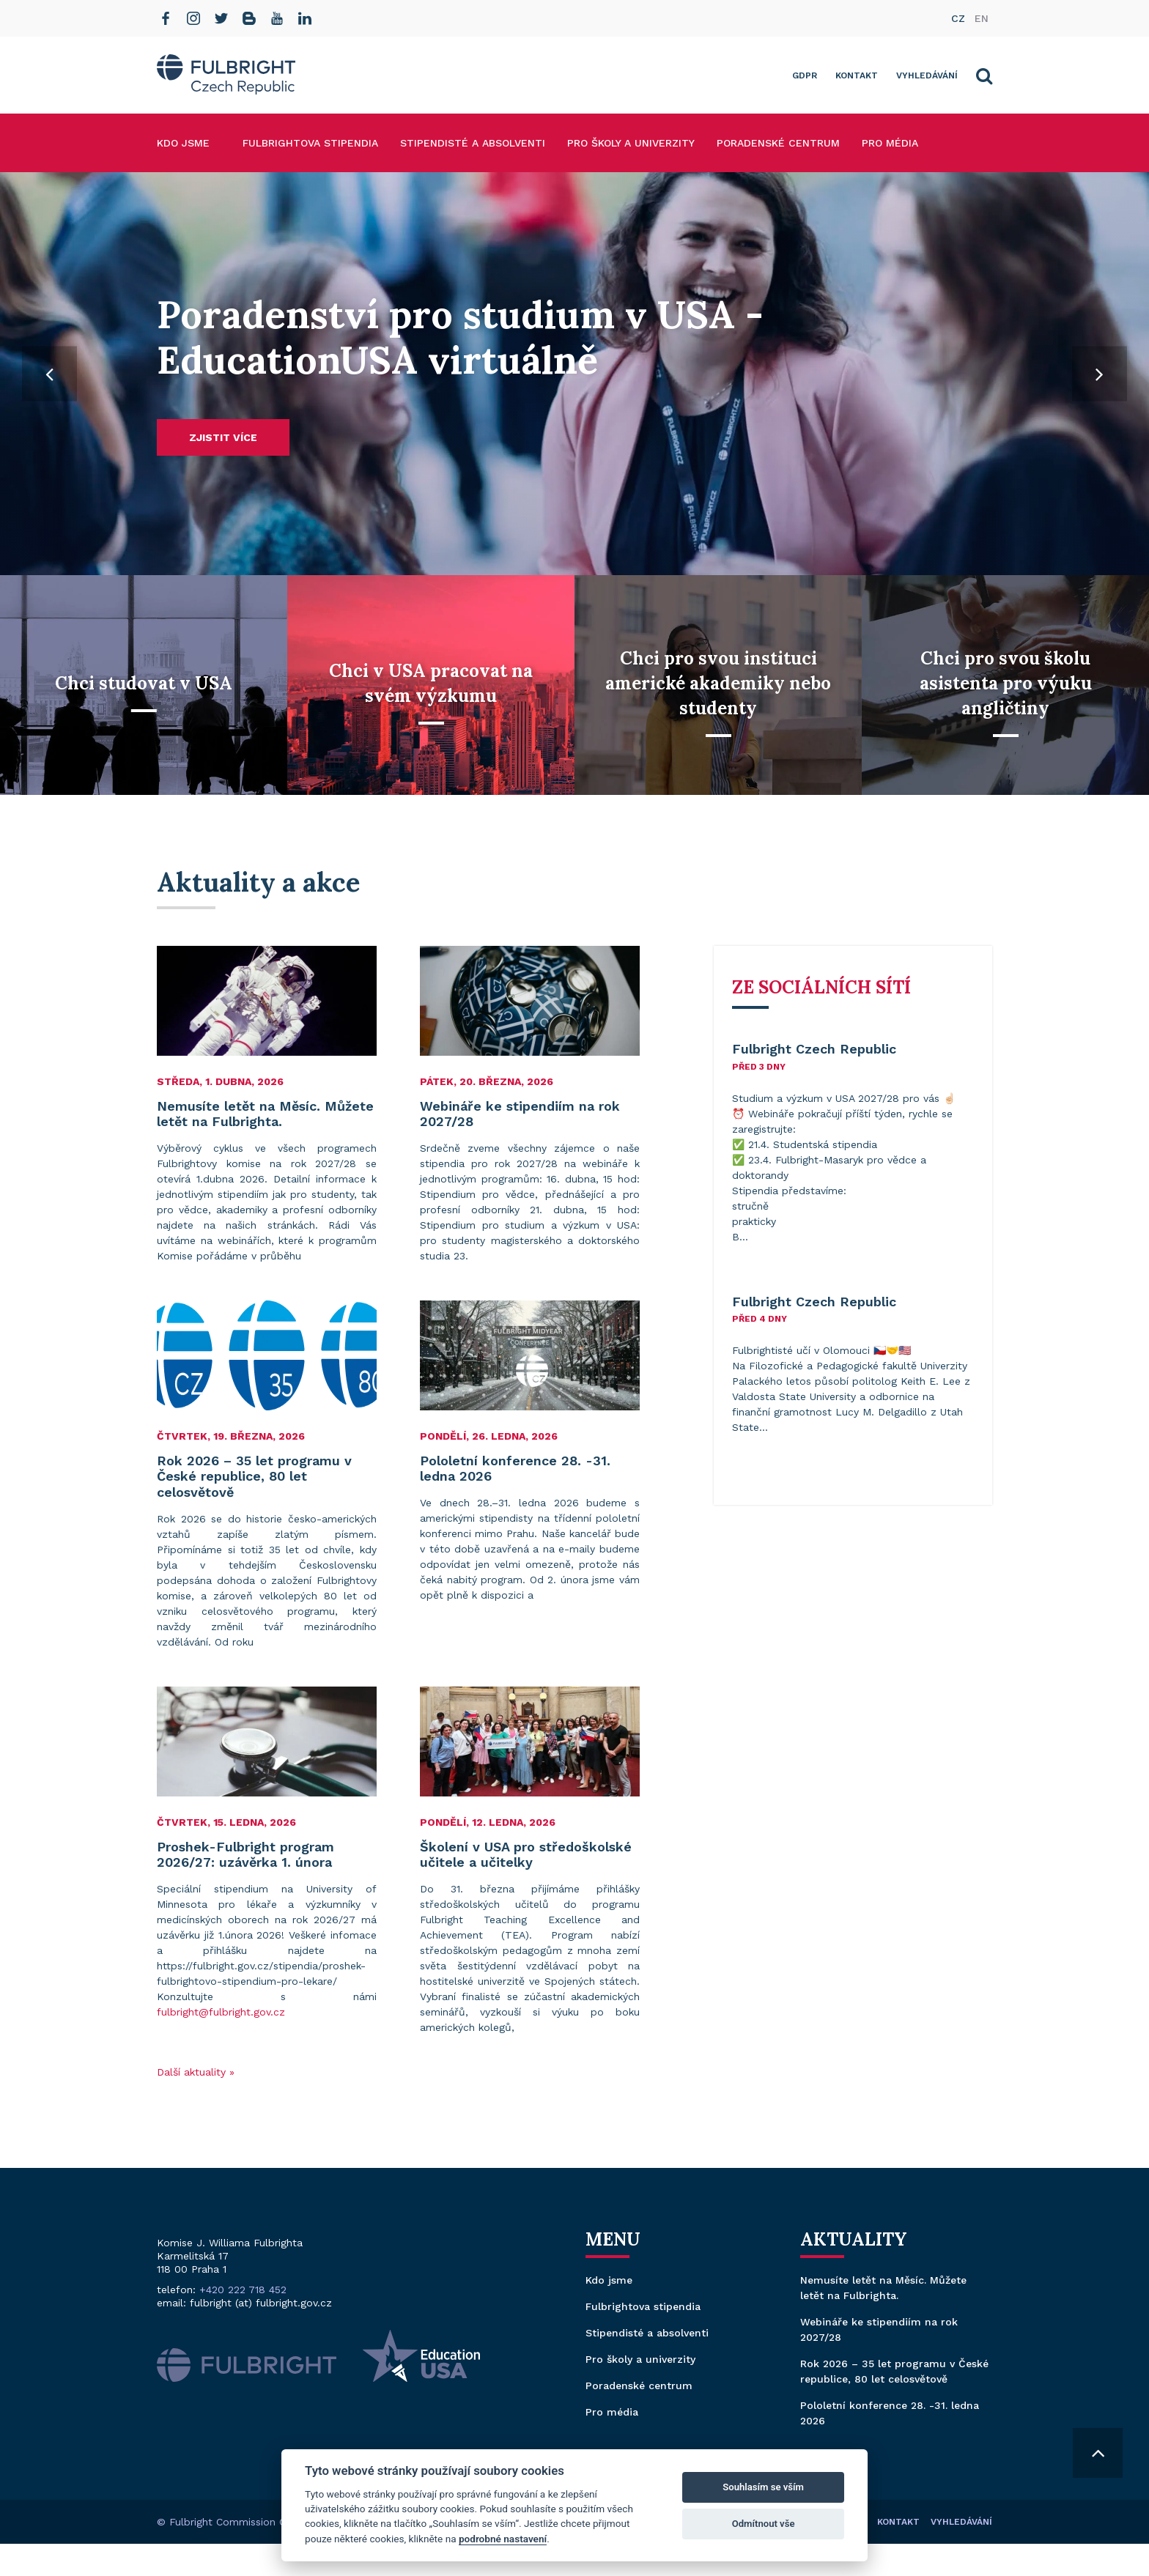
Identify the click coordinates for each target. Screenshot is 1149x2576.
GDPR (804, 75)
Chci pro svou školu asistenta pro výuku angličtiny (1006, 683)
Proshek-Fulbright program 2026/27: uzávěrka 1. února (245, 1854)
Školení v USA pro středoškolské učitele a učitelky (526, 1854)
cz (958, 18)
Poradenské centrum (778, 143)
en (982, 18)
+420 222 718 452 (243, 2289)
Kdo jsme (183, 143)
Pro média (890, 143)
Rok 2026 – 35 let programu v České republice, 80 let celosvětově (254, 1476)
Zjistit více (223, 437)
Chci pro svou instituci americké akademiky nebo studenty (718, 683)
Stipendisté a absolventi (472, 143)
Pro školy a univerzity (631, 143)
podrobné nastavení (503, 2538)
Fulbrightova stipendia (310, 143)
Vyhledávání (927, 75)
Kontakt (856, 75)
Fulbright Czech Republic (814, 1048)
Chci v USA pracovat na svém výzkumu (431, 683)
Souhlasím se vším (763, 2486)
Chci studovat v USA (143, 683)
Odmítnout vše (763, 2523)
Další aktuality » (195, 2072)
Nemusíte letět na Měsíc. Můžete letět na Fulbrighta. (265, 1114)
